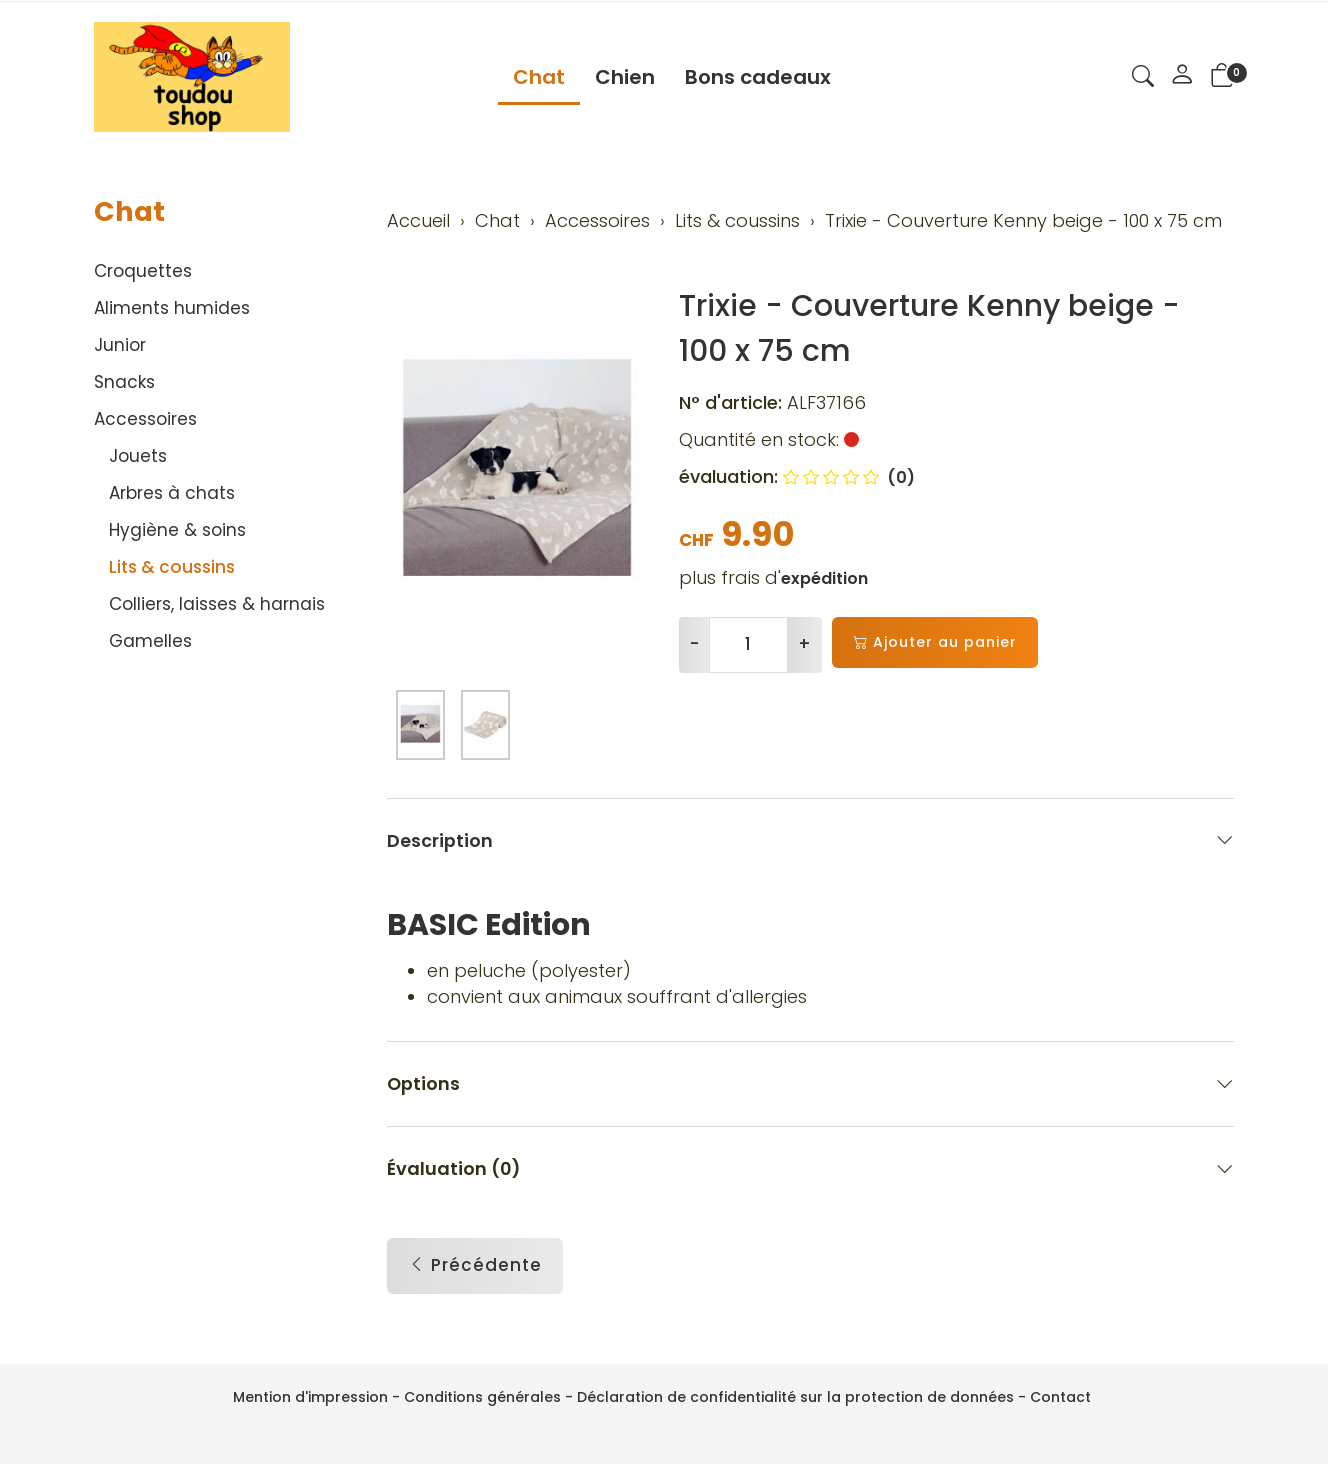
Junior (120, 345)
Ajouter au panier (935, 642)
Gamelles (150, 641)
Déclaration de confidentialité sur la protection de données (795, 1397)
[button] (1143, 79)
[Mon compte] (1182, 77)
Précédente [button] (475, 1267)
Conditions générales (482, 1397)
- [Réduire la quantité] (694, 644)
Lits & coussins (172, 567)
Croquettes (143, 271)
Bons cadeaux (758, 77)
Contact (1060, 1397)
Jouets (138, 456)
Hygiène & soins (177, 530)
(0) (849, 477)
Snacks (124, 382)
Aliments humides (172, 308)
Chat (539, 77)
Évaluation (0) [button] (811, 1169)
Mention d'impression (310, 1397)
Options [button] (811, 1084)
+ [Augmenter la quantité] (804, 644)
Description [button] (811, 840)
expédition (824, 578)
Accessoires (145, 419)
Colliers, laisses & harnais (217, 604)
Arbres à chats (172, 493)
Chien (625, 77)
